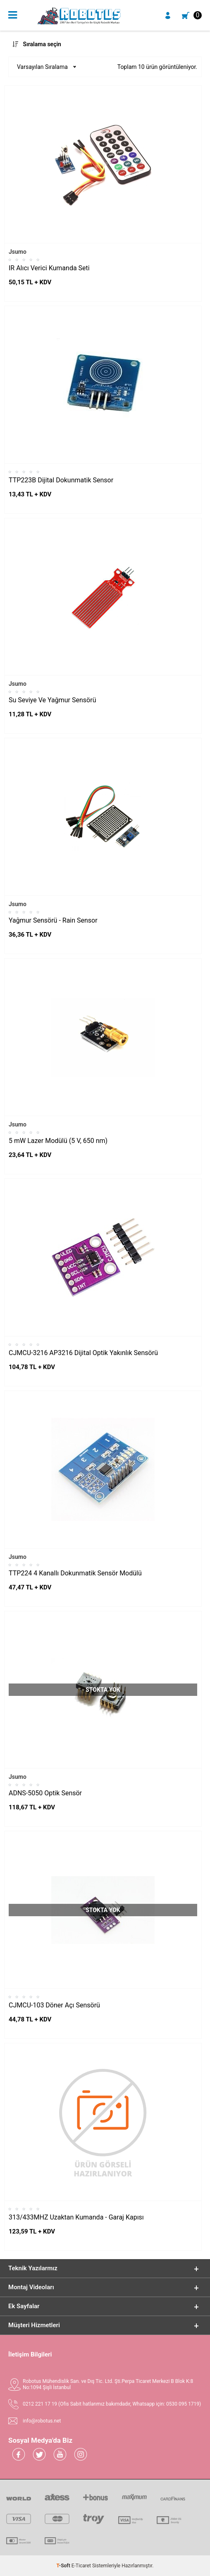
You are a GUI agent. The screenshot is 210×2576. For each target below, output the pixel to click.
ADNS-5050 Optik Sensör (45, 1793)
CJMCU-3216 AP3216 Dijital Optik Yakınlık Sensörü (83, 1353)
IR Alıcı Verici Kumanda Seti (49, 268)
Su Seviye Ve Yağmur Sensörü (52, 700)
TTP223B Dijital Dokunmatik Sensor (61, 480)
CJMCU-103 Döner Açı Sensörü (54, 2005)
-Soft (64, 2566)
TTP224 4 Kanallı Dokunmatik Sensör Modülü (75, 1573)
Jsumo (17, 251)
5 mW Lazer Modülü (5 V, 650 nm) (58, 1141)
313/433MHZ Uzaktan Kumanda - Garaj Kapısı (76, 2217)
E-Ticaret (81, 2566)
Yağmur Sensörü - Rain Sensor (53, 920)
